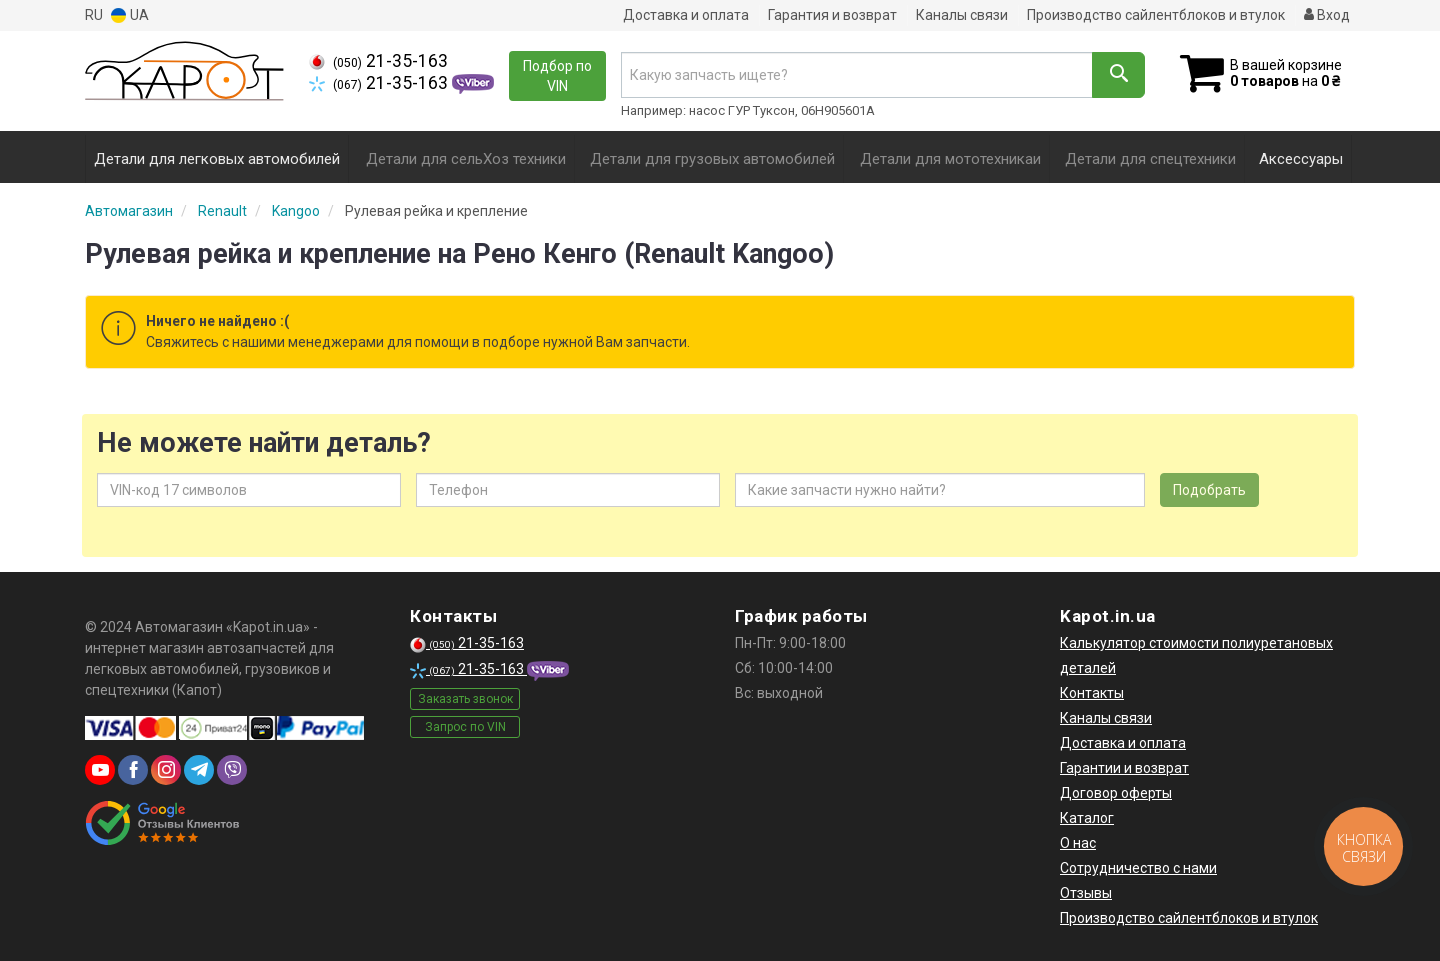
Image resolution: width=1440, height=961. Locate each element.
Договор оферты (1116, 793)
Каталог (1087, 818)
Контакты (1092, 693)
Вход (1327, 15)
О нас (1078, 843)
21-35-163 (378, 61)
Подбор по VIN (557, 76)
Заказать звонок (465, 699)
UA (130, 15)
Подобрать (1209, 490)
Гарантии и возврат (1124, 768)
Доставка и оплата (686, 15)
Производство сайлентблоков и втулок (1156, 15)
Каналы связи (962, 15)
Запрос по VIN (465, 727)
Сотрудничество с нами (1138, 868)
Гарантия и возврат (832, 15)
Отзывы (1086, 893)
